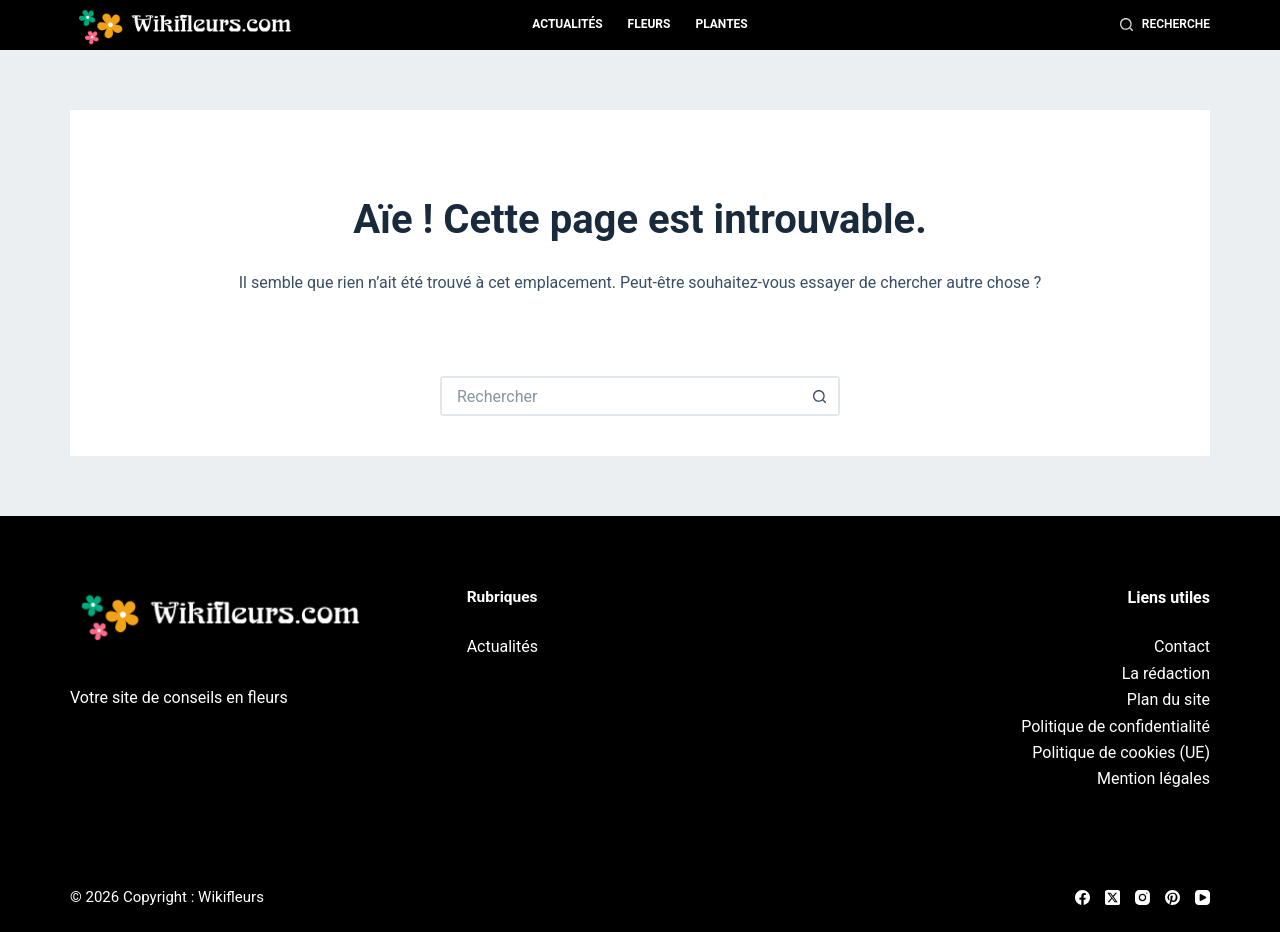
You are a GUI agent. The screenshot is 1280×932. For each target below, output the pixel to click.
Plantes (721, 24)
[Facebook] (1082, 897)
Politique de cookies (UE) (1121, 752)
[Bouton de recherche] (820, 396)
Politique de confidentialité (1115, 726)
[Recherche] (1165, 25)
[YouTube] (1202, 897)
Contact (1182, 646)
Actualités (567, 24)
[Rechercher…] (620, 396)
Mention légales (1153, 778)
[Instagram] (1142, 897)
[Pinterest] (1172, 897)
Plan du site (1168, 699)
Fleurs (649, 24)
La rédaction (1166, 673)
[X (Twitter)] (1112, 897)
